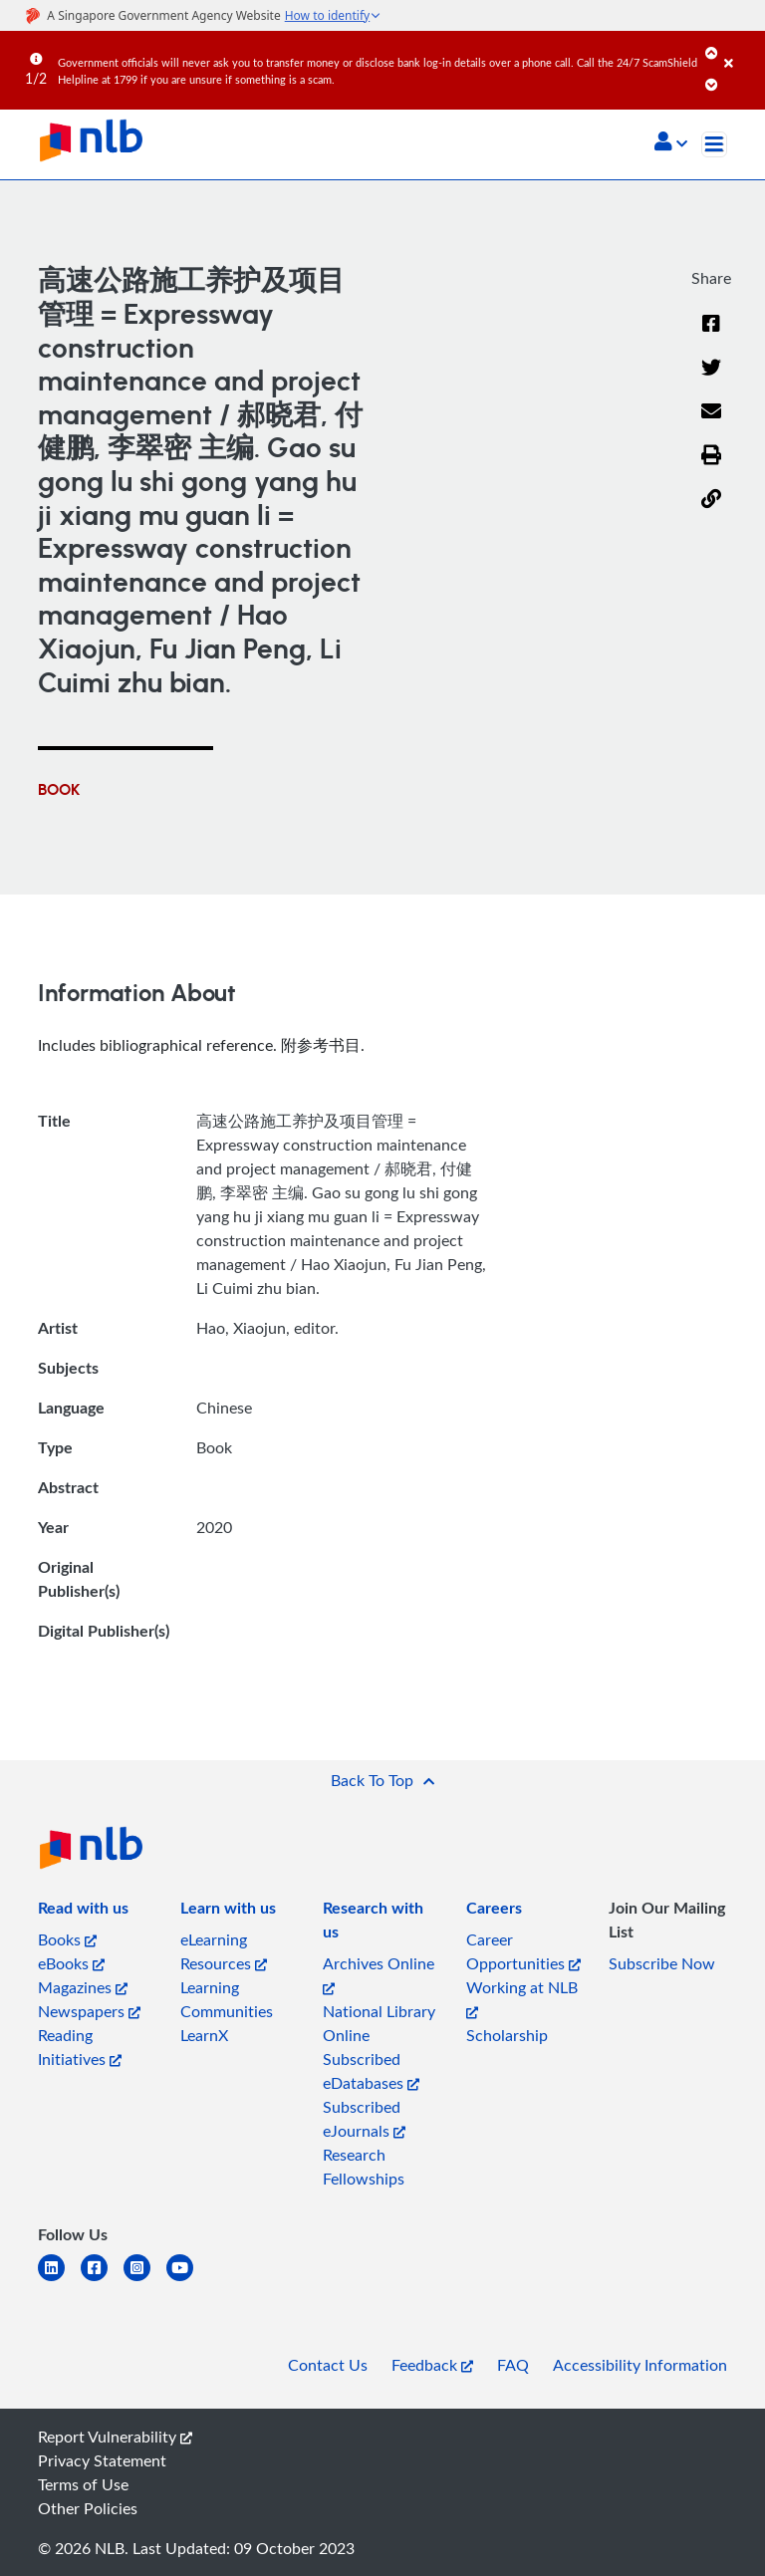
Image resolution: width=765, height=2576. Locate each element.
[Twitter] (711, 379)
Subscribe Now (662, 1963)
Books (67, 1939)
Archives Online (378, 1973)
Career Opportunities (523, 1951)
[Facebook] (711, 336)
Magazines (83, 1987)
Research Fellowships (363, 2167)
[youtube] (187, 2279)
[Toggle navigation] (714, 144)
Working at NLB (522, 1997)
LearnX (204, 2035)
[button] (670, 143)
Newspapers (89, 2011)
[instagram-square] (145, 2279)
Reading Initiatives (80, 2047)
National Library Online (379, 2023)
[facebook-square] (102, 2279)
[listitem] (83, 1912)
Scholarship (507, 2035)
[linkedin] (59, 2279)
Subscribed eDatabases (371, 2071)
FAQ (513, 2365)
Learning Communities (226, 1999)
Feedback (432, 2365)
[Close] (741, 49)
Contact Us (328, 2365)
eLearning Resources (223, 1951)
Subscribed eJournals (364, 2119)
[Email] (711, 423)
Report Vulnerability (115, 2436)
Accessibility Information (640, 2365)
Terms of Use (83, 2484)
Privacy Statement (102, 2460)
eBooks (71, 1963)
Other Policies (87, 2508)
